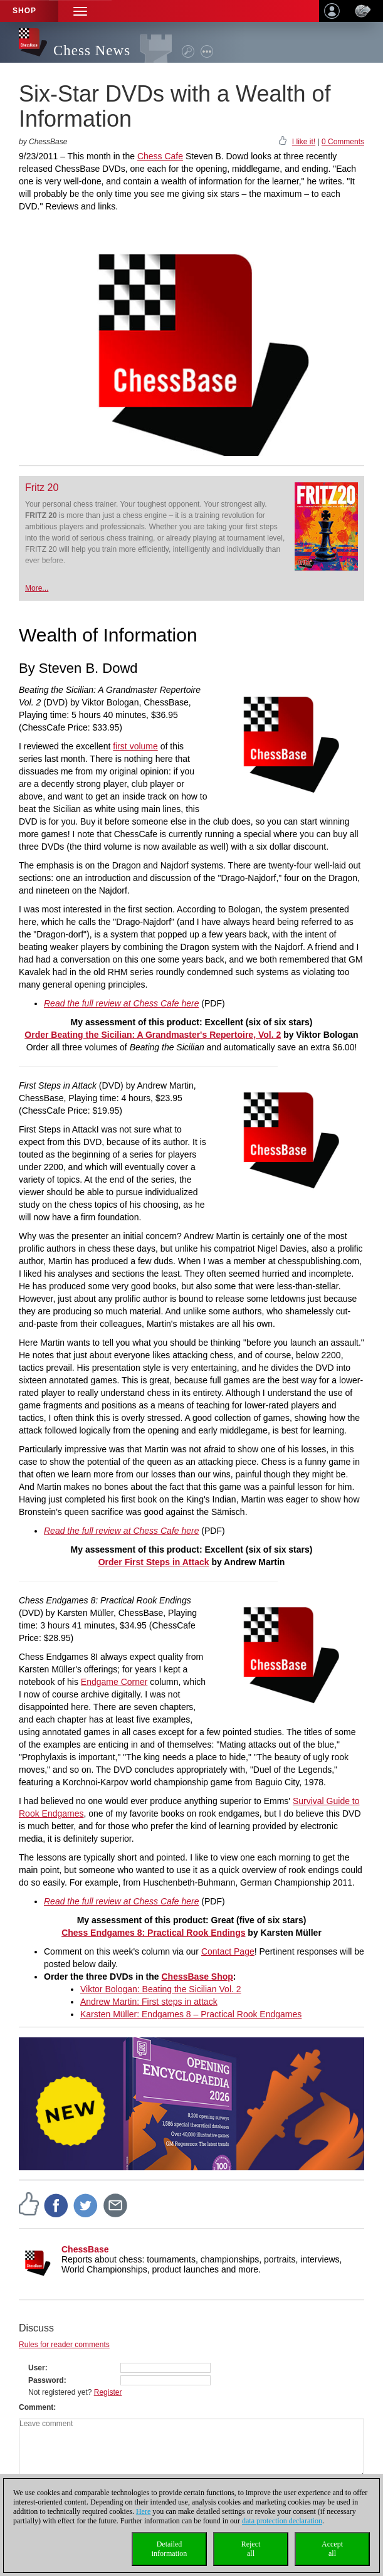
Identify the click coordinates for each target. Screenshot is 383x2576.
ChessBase (85, 2249)
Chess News (91, 50)
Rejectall (251, 2549)
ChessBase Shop (197, 1977)
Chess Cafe (160, 156)
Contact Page (227, 1951)
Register (108, 2392)
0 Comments (343, 141)
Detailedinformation (169, 2549)
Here (143, 2511)
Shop (24, 10)
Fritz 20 (41, 487)
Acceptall (332, 2549)
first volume (135, 746)
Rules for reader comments (64, 2344)
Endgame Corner (114, 1682)
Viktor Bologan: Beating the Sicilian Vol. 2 (160, 1989)
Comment (36, 2407)
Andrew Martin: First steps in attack (149, 2002)
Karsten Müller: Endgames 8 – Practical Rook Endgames (191, 2014)
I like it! (303, 141)
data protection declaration (282, 2520)
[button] (80, 11)
